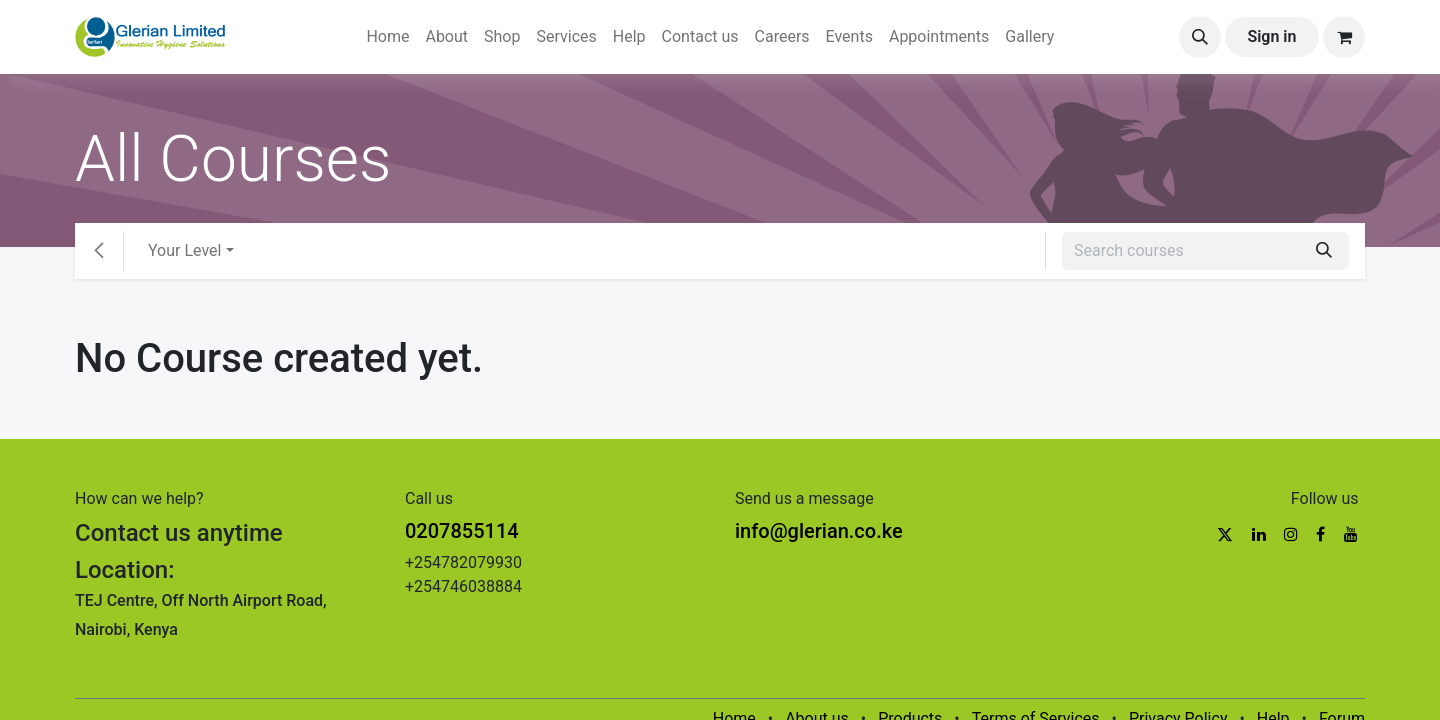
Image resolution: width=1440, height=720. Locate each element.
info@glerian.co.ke (819, 531)
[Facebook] (1320, 534)
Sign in (1271, 36)
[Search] (1324, 251)
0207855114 (462, 531)
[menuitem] (387, 37)
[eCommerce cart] (1344, 37)
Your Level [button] (184, 250)
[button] (1200, 37)
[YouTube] (1351, 534)
